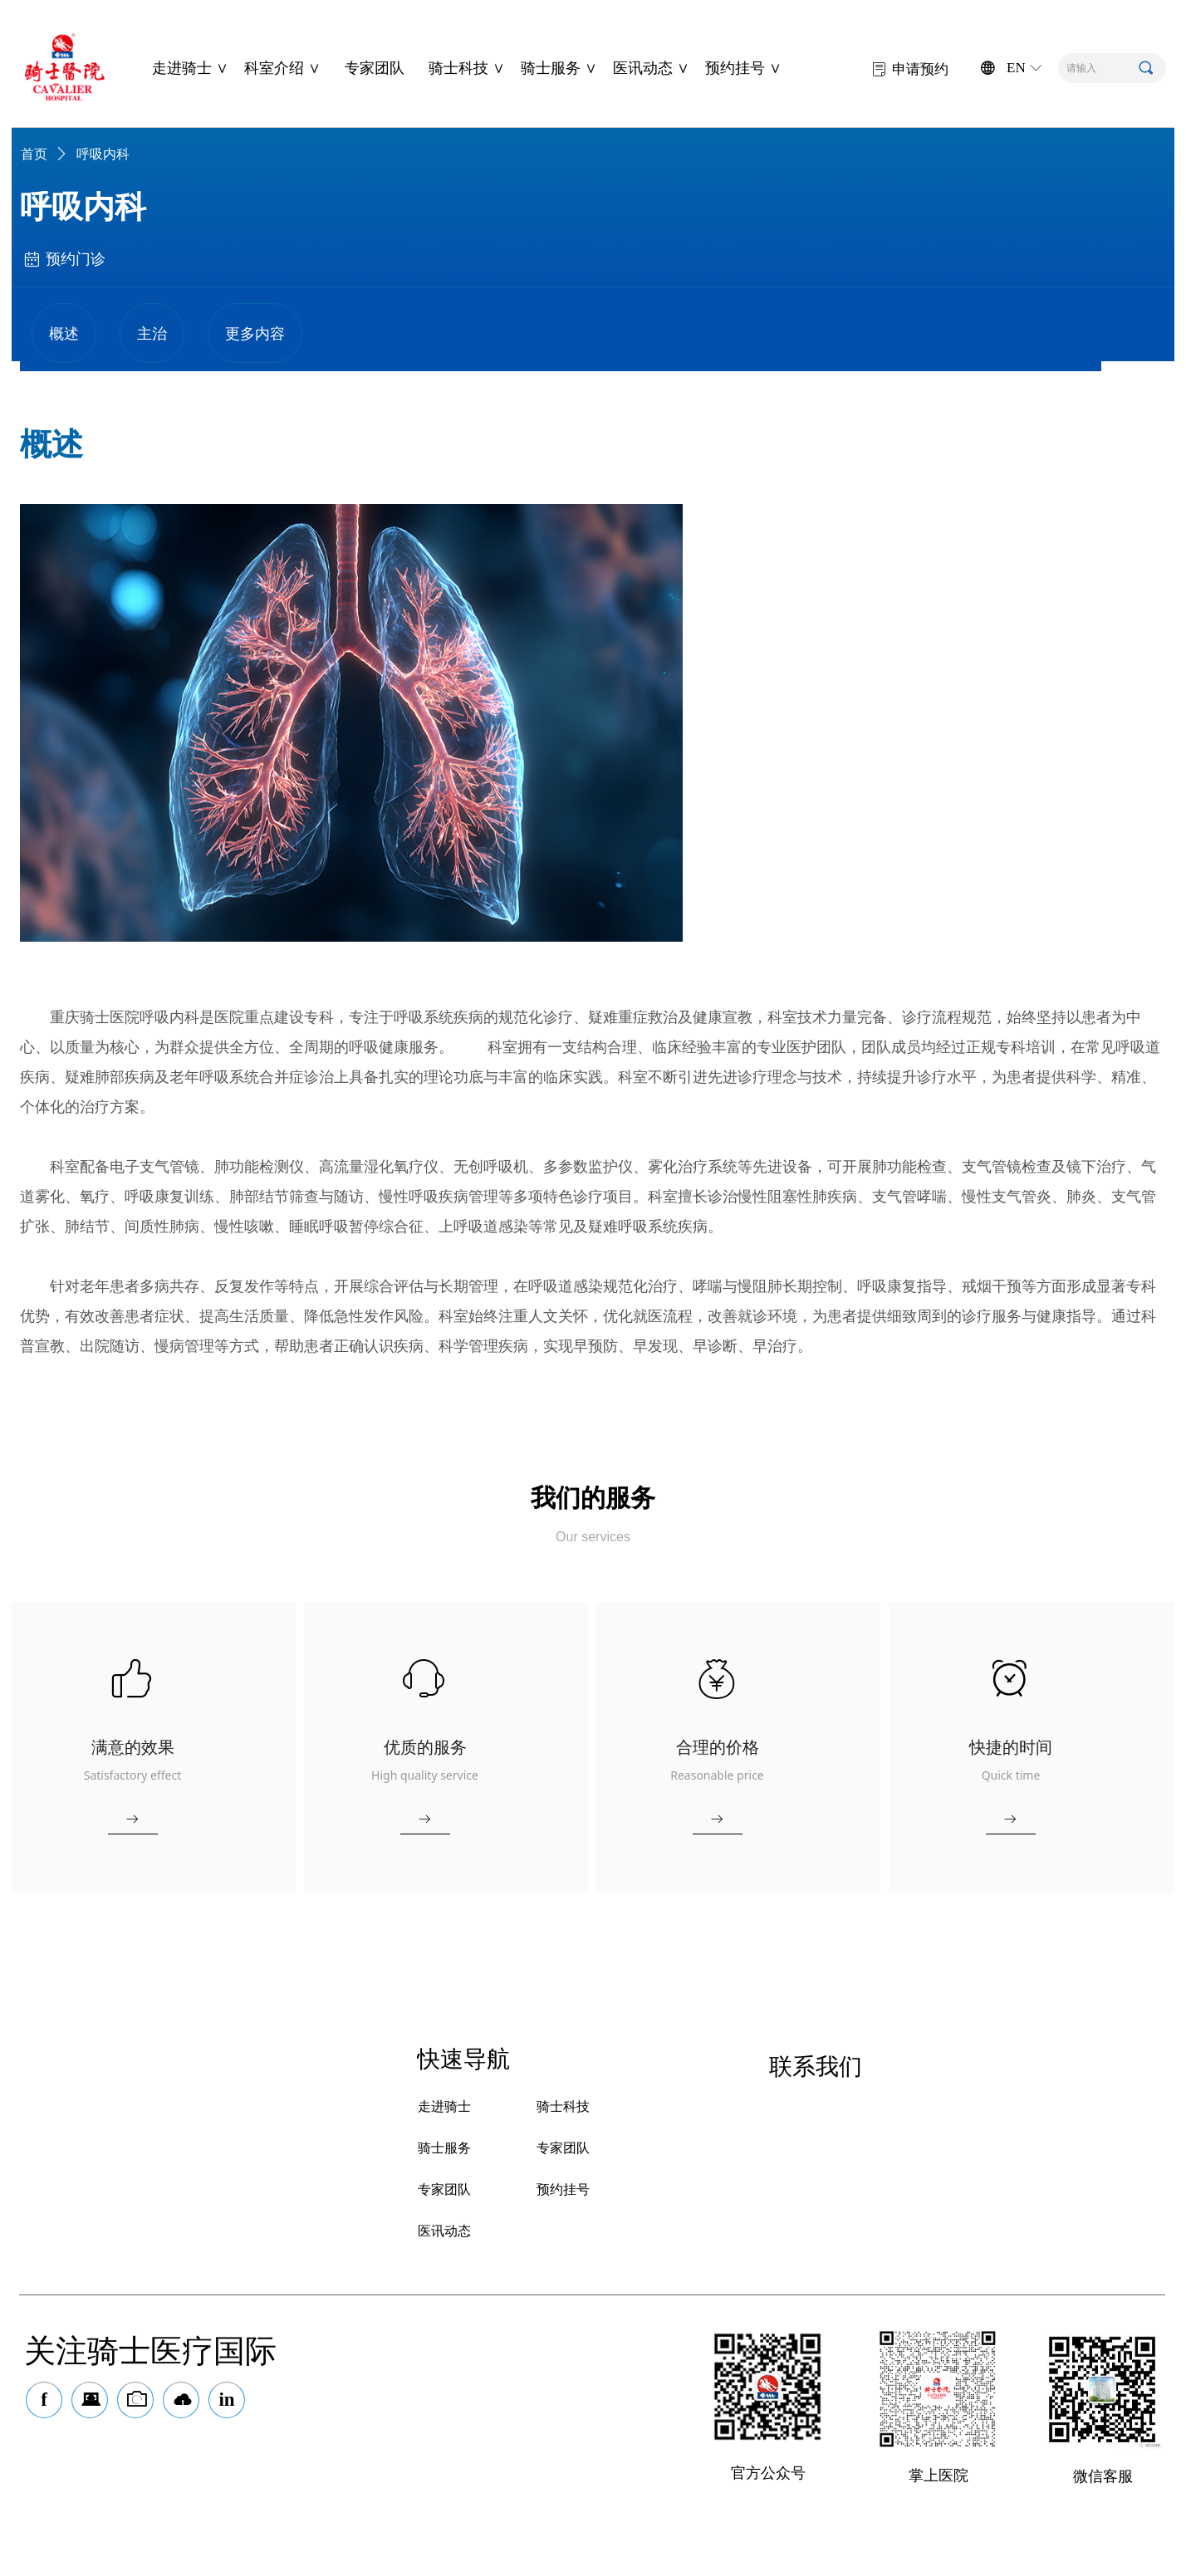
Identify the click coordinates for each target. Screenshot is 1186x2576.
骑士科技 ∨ (467, 68)
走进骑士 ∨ (190, 68)
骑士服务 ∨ (559, 68)
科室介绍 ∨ (282, 68)
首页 (34, 154)
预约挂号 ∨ (743, 68)
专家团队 (374, 68)
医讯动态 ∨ (651, 68)
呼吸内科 (103, 154)
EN (1016, 68)
